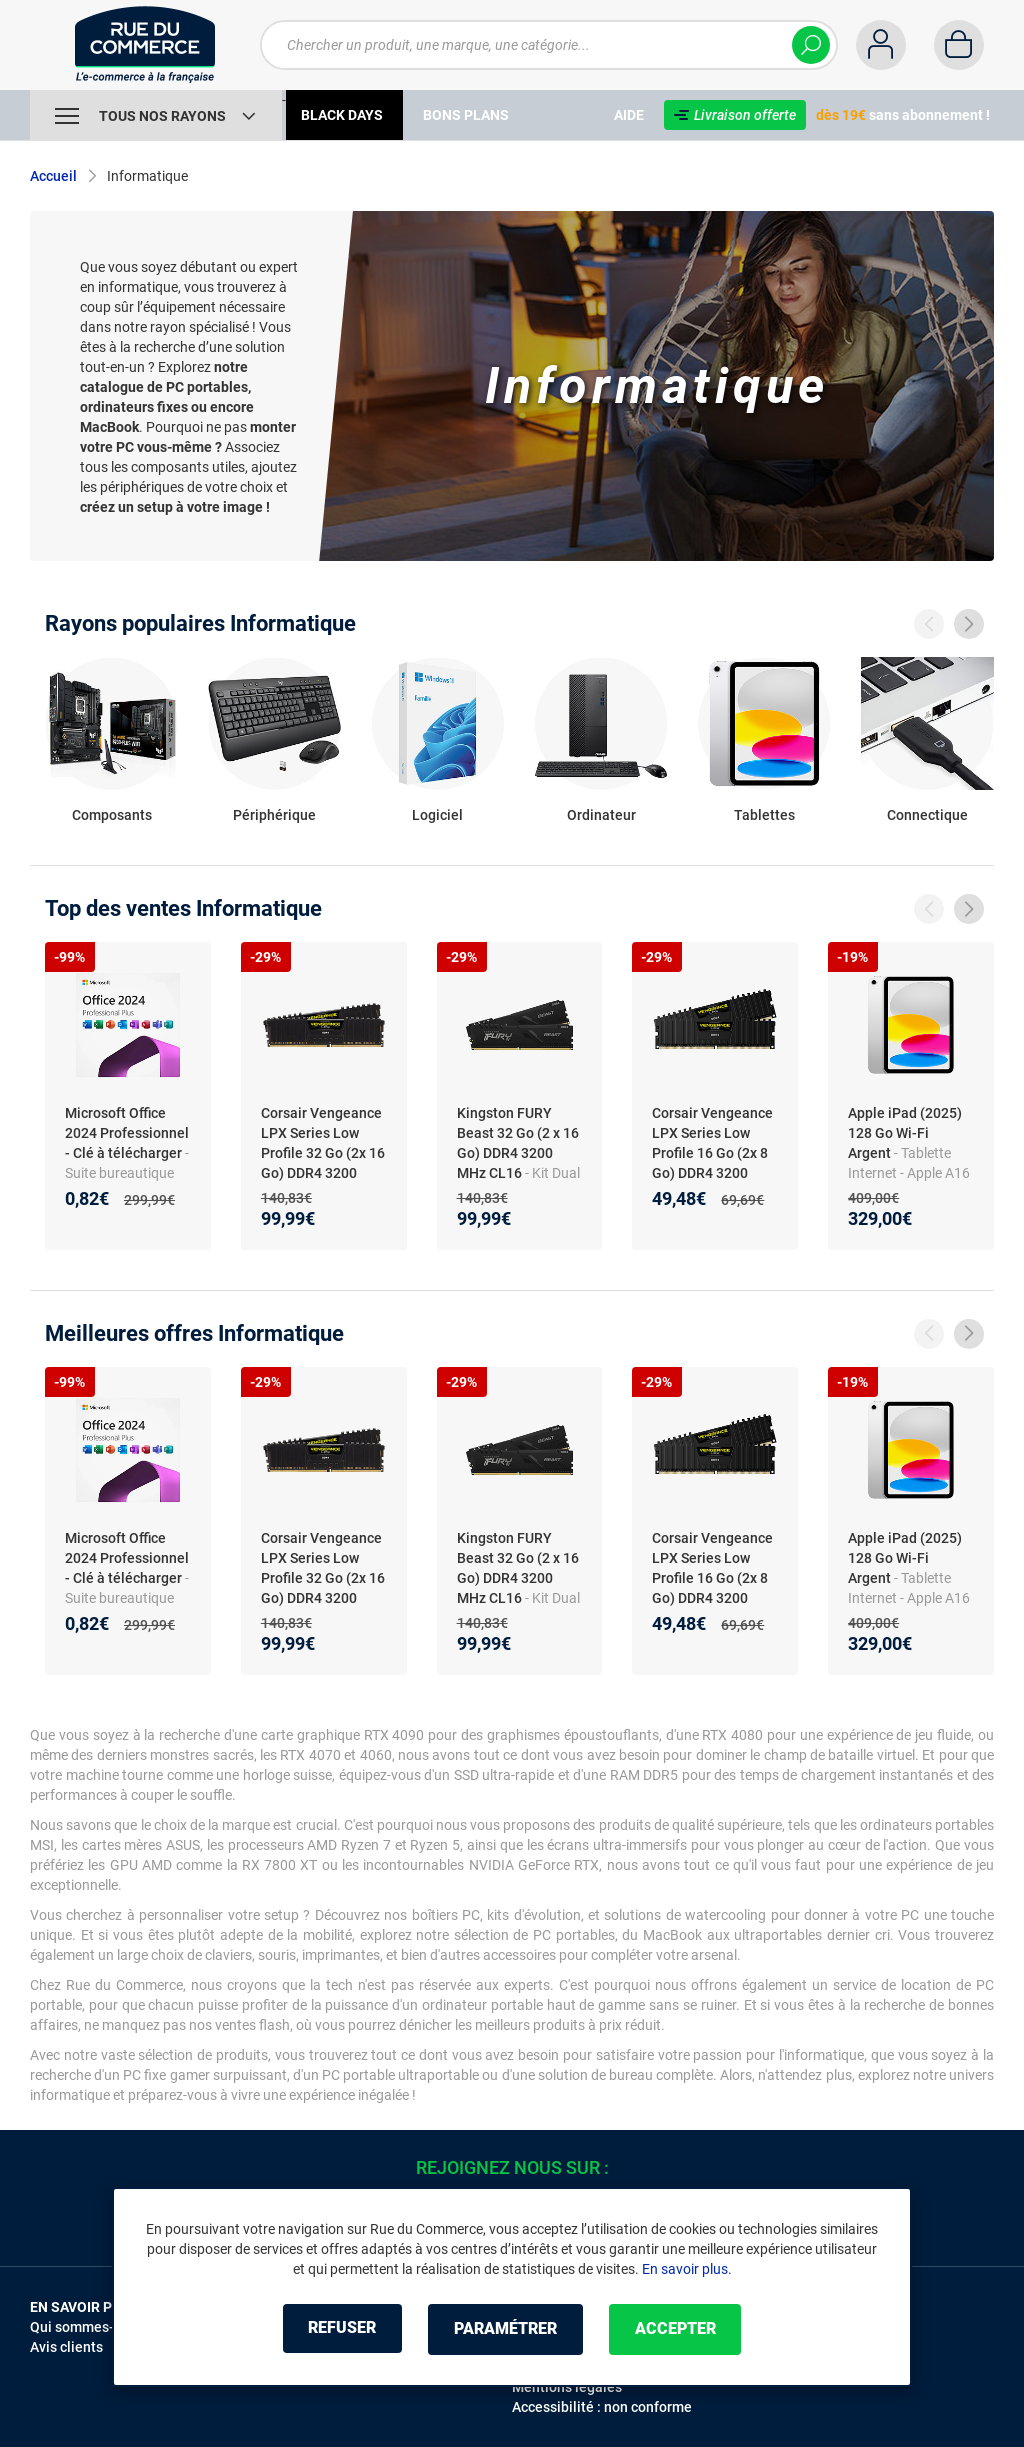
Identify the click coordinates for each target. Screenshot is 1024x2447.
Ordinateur (601, 815)
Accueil (53, 176)
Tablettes (764, 815)
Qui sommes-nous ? (92, 2327)
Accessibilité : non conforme (602, 2407)
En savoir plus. (687, 2270)
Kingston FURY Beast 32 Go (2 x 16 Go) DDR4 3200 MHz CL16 (518, 1143)
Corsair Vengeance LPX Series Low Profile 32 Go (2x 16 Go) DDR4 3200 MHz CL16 (323, 1153)
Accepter (681, 2329)
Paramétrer (505, 2329)
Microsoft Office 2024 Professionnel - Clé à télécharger (127, 1133)
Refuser (336, 2329)
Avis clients (66, 2347)
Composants (112, 815)
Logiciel (437, 815)
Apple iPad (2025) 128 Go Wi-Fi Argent (905, 1133)
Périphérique (274, 815)
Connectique (927, 815)
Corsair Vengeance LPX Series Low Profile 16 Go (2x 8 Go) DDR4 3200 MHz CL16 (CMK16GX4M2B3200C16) (713, 1173)
